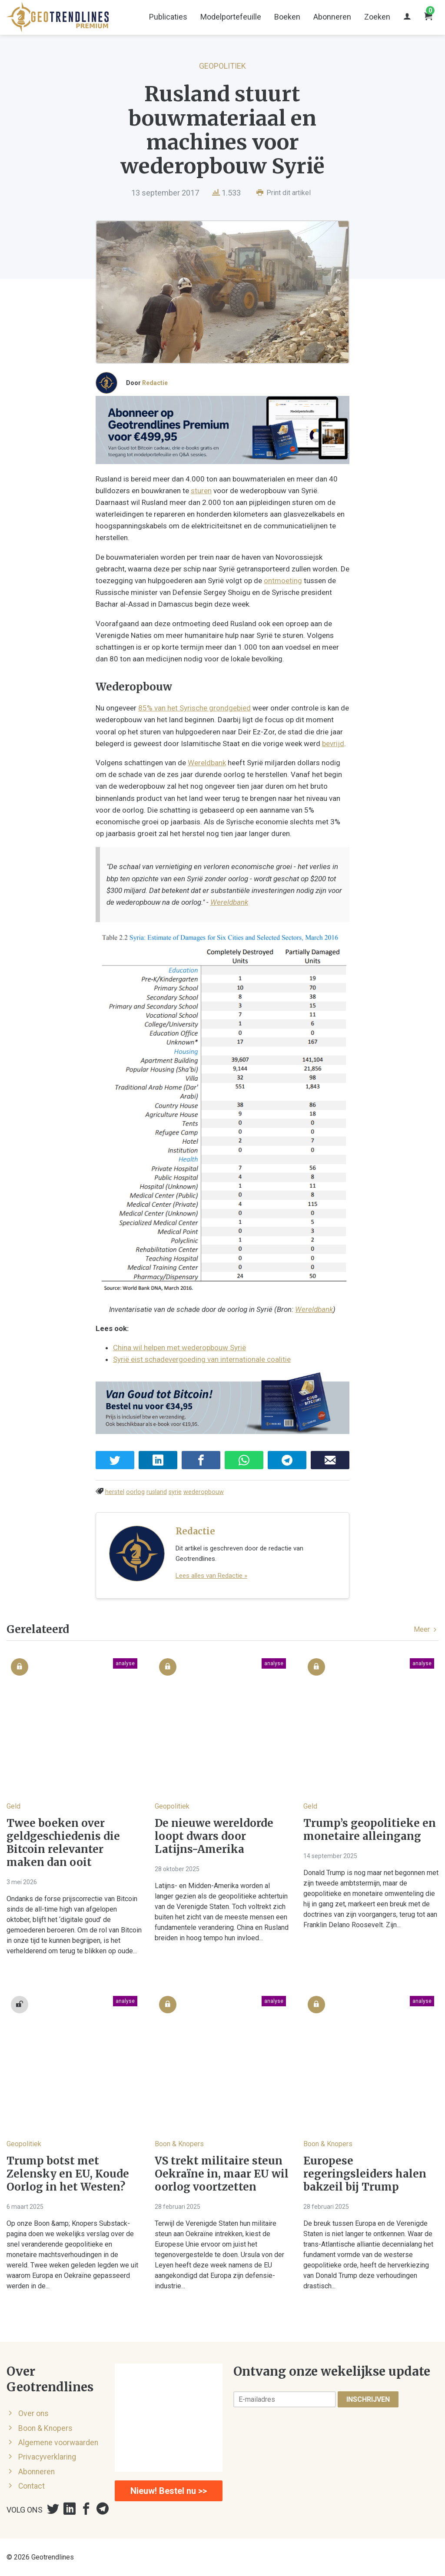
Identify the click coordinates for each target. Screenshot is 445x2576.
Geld (13, 1806)
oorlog (135, 1492)
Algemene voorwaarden (58, 2442)
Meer (426, 1629)
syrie (175, 1492)
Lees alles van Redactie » (211, 1576)
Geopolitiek (222, 65)
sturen (201, 490)
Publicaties (168, 16)
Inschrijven (368, 2399)
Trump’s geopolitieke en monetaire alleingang (369, 1830)
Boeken (287, 16)
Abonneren (332, 16)
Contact (31, 2486)
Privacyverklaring (47, 2457)
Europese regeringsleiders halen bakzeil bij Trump (364, 2174)
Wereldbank (207, 762)
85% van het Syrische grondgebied (194, 708)
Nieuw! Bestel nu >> (168, 2491)
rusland (156, 1492)
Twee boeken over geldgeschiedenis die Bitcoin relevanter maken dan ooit (63, 1843)
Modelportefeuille (230, 16)
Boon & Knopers (179, 2144)
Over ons (33, 2413)
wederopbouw (203, 1492)
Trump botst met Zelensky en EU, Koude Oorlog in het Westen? (68, 2174)
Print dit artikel (283, 193)
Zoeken (377, 16)
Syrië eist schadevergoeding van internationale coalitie (202, 1359)
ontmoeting (283, 580)
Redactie (155, 382)
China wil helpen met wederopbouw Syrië (179, 1347)
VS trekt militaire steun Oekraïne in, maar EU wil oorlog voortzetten (222, 2174)
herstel (114, 1492)
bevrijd (333, 743)
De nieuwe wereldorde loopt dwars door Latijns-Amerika (214, 1836)
